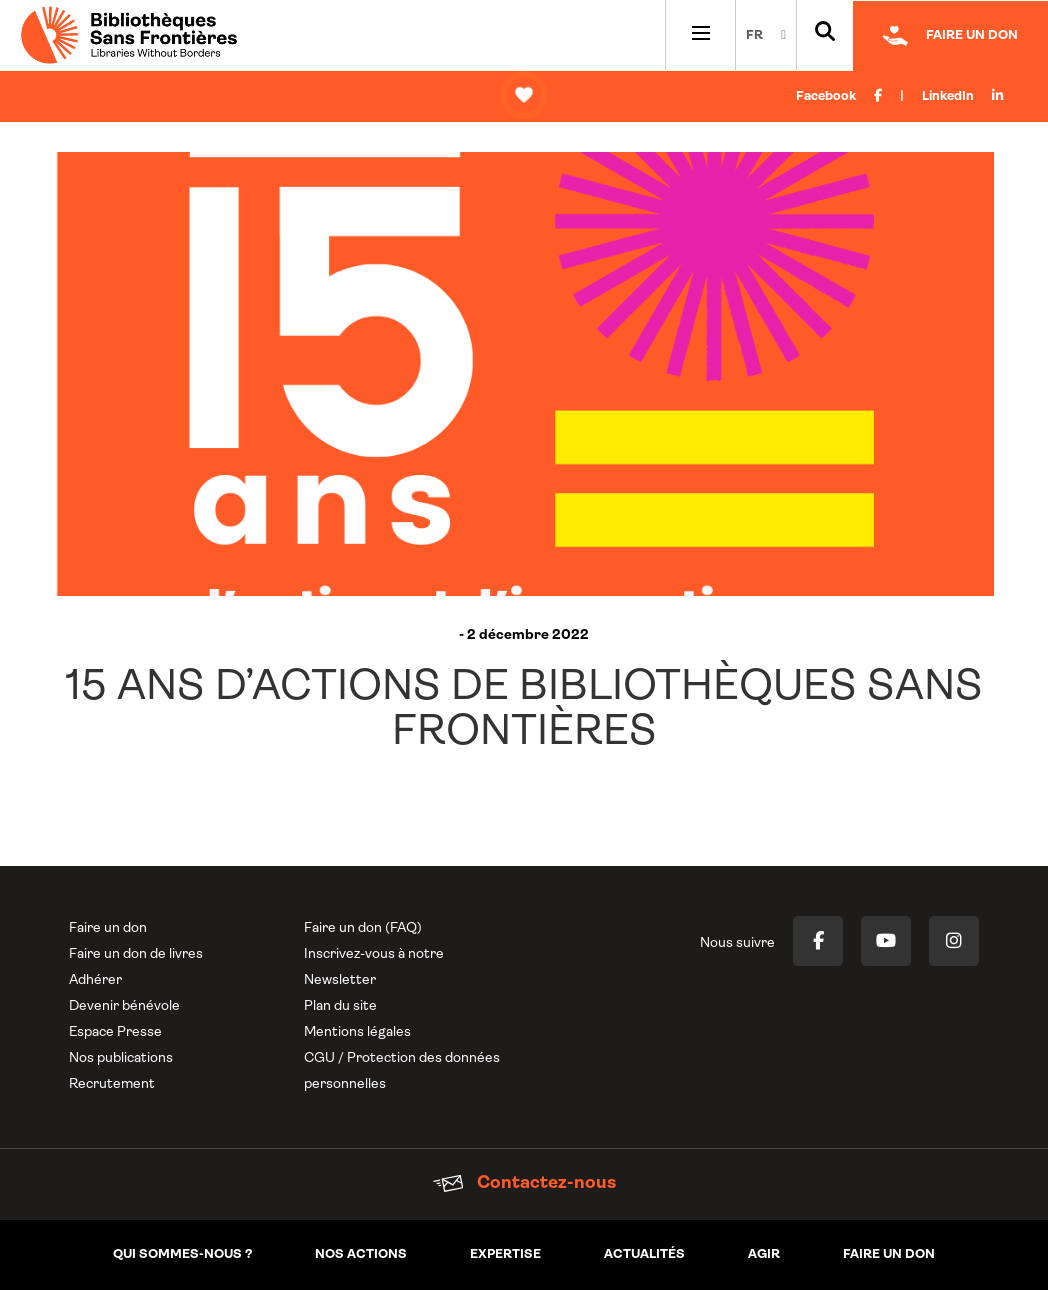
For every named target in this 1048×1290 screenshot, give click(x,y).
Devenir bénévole (124, 1006)
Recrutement (112, 1084)
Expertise (505, 1254)
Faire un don (108, 928)
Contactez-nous (524, 1183)
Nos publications (121, 1058)
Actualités (644, 1254)
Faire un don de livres (136, 954)
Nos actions (361, 1254)
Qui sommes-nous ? (182, 1254)
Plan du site (340, 1006)
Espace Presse (115, 1032)
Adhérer (95, 980)
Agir (764, 1254)
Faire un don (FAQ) (363, 928)
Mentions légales (357, 1032)
